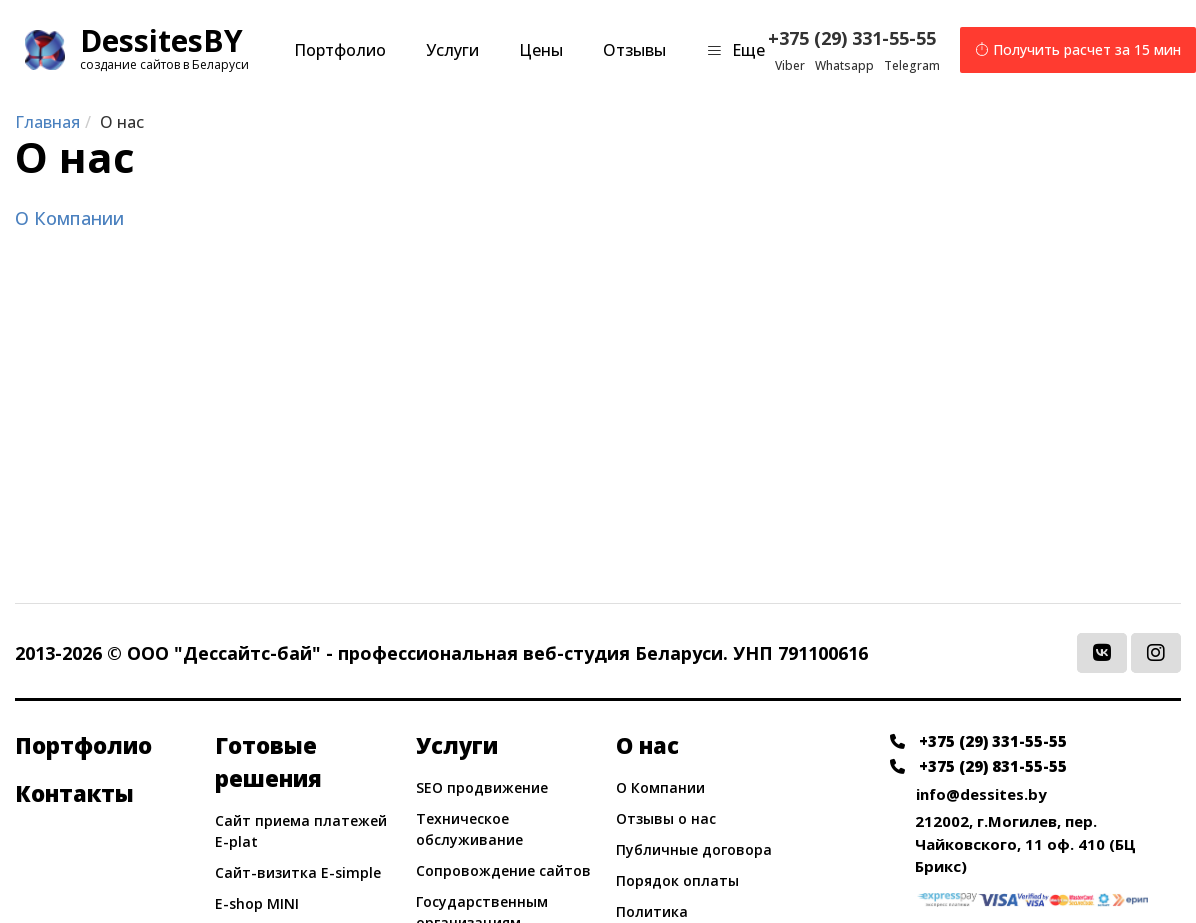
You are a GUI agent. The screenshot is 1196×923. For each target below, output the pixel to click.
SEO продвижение (482, 787)
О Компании (69, 218)
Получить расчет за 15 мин (1078, 50)
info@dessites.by (981, 794)
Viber (790, 65)
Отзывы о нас (666, 818)
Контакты (74, 793)
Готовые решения (268, 761)
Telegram (912, 65)
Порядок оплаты (677, 880)
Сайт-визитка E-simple (298, 872)
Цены (541, 50)
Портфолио (340, 50)
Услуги (452, 50)
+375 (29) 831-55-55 (978, 766)
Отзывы (634, 50)
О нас (647, 745)
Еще (735, 50)
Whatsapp (844, 65)
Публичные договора (694, 849)
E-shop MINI (257, 903)
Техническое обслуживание (469, 829)
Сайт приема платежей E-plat (301, 831)
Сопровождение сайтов (503, 870)
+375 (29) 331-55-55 (853, 38)
